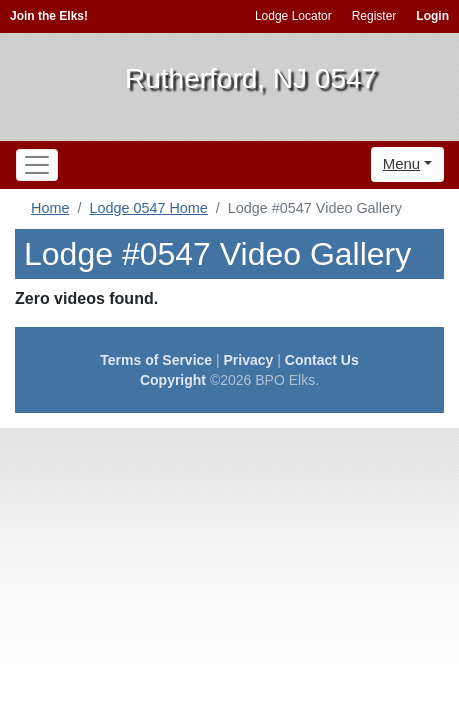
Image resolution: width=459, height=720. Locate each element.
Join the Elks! (49, 16)
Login (432, 16)
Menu (402, 163)
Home (50, 208)
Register (374, 16)
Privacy (249, 360)
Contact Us (322, 360)
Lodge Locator (293, 16)
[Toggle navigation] (37, 165)
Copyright (173, 380)
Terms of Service (156, 360)
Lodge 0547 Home (148, 208)
